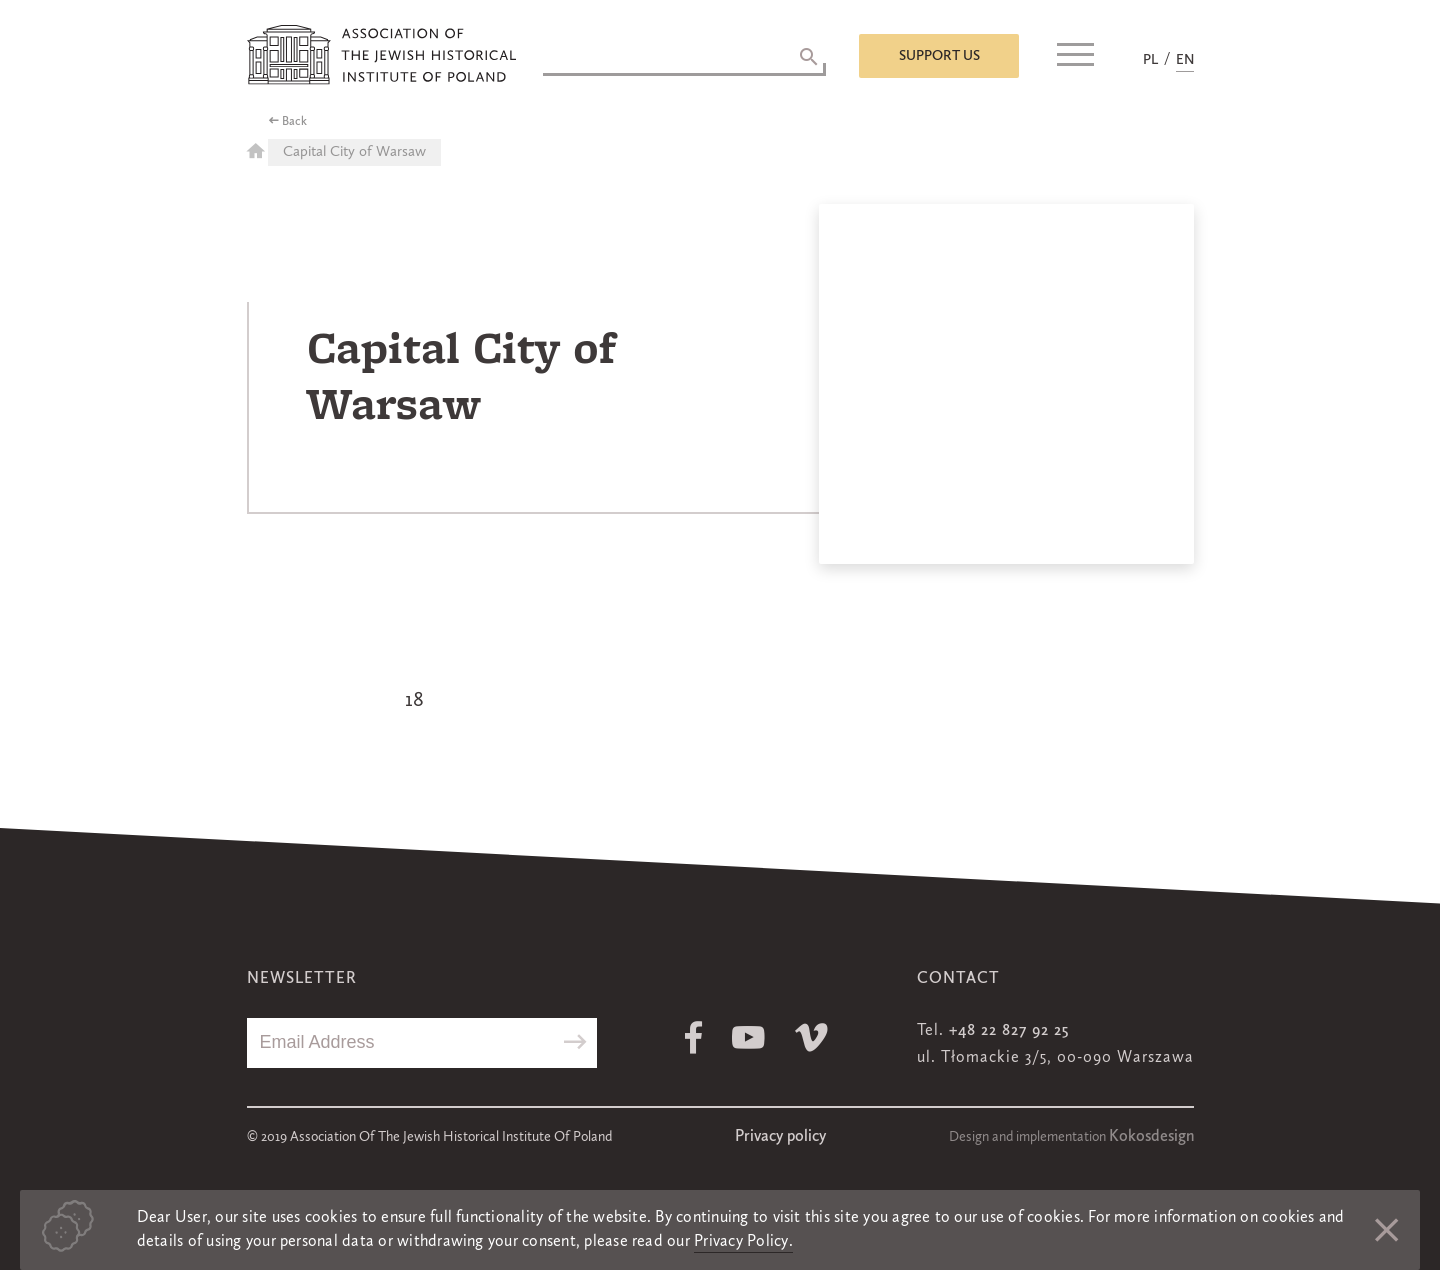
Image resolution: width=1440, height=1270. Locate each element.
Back (294, 122)
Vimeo (811, 1037)
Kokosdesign (1151, 1137)
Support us (939, 56)
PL (1150, 60)
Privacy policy (780, 1137)
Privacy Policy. (743, 1242)
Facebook (693, 1037)
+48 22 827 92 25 (1009, 1031)
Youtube (748, 1037)
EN (1185, 60)
